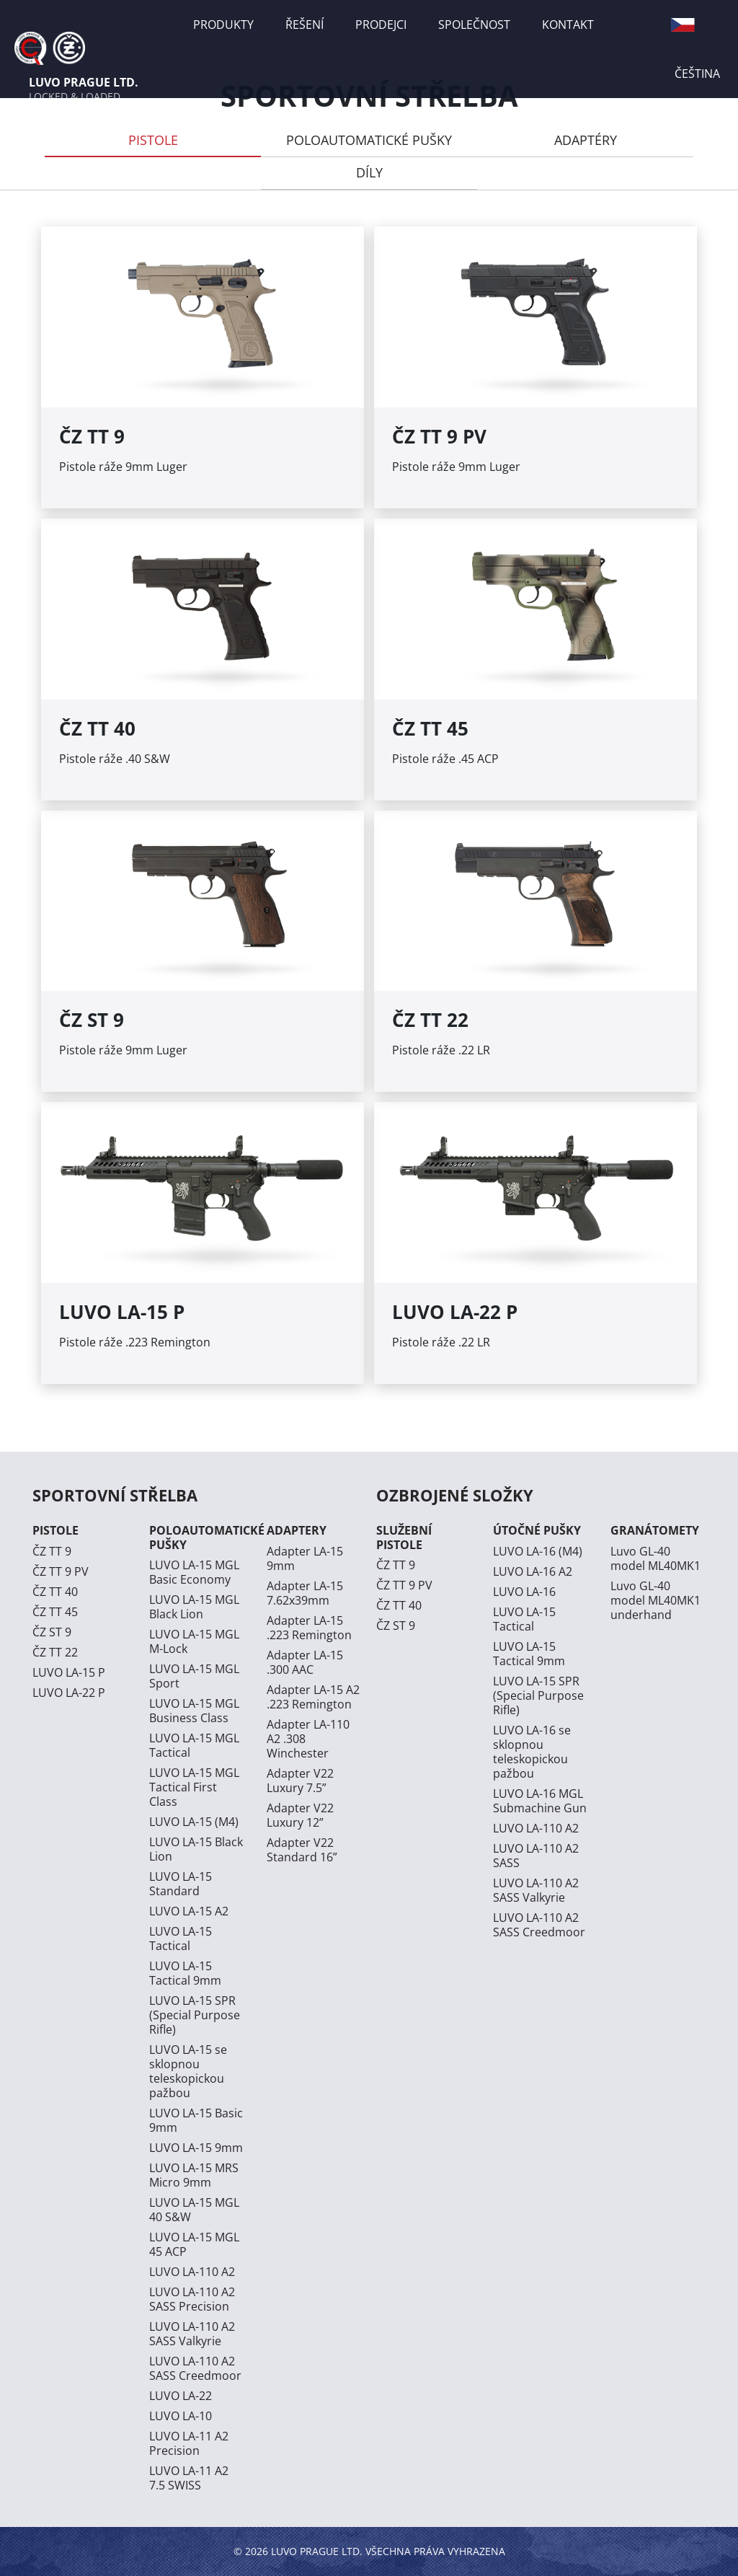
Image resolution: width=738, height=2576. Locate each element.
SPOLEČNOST (474, 24)
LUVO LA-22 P (68, 1693)
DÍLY (369, 172)
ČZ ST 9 (51, 1632)
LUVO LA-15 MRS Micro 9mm (194, 2175)
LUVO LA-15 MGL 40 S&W (194, 2210)
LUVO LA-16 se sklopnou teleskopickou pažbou (532, 1751)
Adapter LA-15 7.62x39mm (305, 1593)
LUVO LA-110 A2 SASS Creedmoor (195, 2368)
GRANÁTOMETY (654, 1530)
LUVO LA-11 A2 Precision (188, 2443)
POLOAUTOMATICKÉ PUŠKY (369, 140)
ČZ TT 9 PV (60, 1571)
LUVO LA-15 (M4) (194, 1822)
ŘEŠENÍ (304, 24)
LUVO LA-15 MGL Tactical (194, 1745)
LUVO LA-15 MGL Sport (194, 1676)
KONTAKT (568, 24)
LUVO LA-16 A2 (532, 1571)
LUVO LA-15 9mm (196, 2148)
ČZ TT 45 (55, 1612)
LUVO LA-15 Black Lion (196, 1849)
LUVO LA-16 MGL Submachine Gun (540, 1801)
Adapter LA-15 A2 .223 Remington (313, 1697)
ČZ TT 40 (55, 1592)
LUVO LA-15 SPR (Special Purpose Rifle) (194, 2015)
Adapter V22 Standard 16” (302, 1850)
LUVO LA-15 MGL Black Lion (194, 1607)
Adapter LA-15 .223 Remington (309, 1628)
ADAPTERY (296, 1530)
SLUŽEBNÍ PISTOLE (404, 1537)
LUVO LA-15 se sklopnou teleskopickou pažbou (188, 2071)
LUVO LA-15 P (68, 1672)
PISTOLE (153, 140)
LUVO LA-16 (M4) (537, 1551)
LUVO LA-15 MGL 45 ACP (194, 2244)
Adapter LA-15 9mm (305, 1558)
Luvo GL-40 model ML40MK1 (655, 1558)
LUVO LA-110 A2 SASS (536, 1855)
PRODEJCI (380, 24)
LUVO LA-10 (180, 2416)
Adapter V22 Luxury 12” (300, 1815)
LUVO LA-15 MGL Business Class (194, 1710)
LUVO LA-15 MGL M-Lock (194, 1641)
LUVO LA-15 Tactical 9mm (185, 1973)
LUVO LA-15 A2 (188, 1911)
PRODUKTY (223, 24)
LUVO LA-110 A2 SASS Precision (192, 2299)
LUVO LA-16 (524, 1592)
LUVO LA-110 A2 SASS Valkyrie (192, 2334)
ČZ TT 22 (55, 1652)
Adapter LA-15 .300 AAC (305, 1662)
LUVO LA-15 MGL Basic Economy (194, 1572)
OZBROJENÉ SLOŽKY (454, 1495)
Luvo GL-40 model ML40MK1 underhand (655, 1600)
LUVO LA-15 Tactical (180, 1938)
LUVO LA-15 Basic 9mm (196, 2120)
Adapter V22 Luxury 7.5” (300, 1780)
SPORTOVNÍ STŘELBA (114, 1495)
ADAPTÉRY (585, 140)
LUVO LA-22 (180, 2396)
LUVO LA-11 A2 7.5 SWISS (188, 2478)
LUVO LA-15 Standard (180, 1884)
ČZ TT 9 (51, 1551)
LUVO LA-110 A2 (192, 2272)
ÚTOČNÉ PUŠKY (537, 1530)
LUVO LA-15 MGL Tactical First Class (194, 1787)
